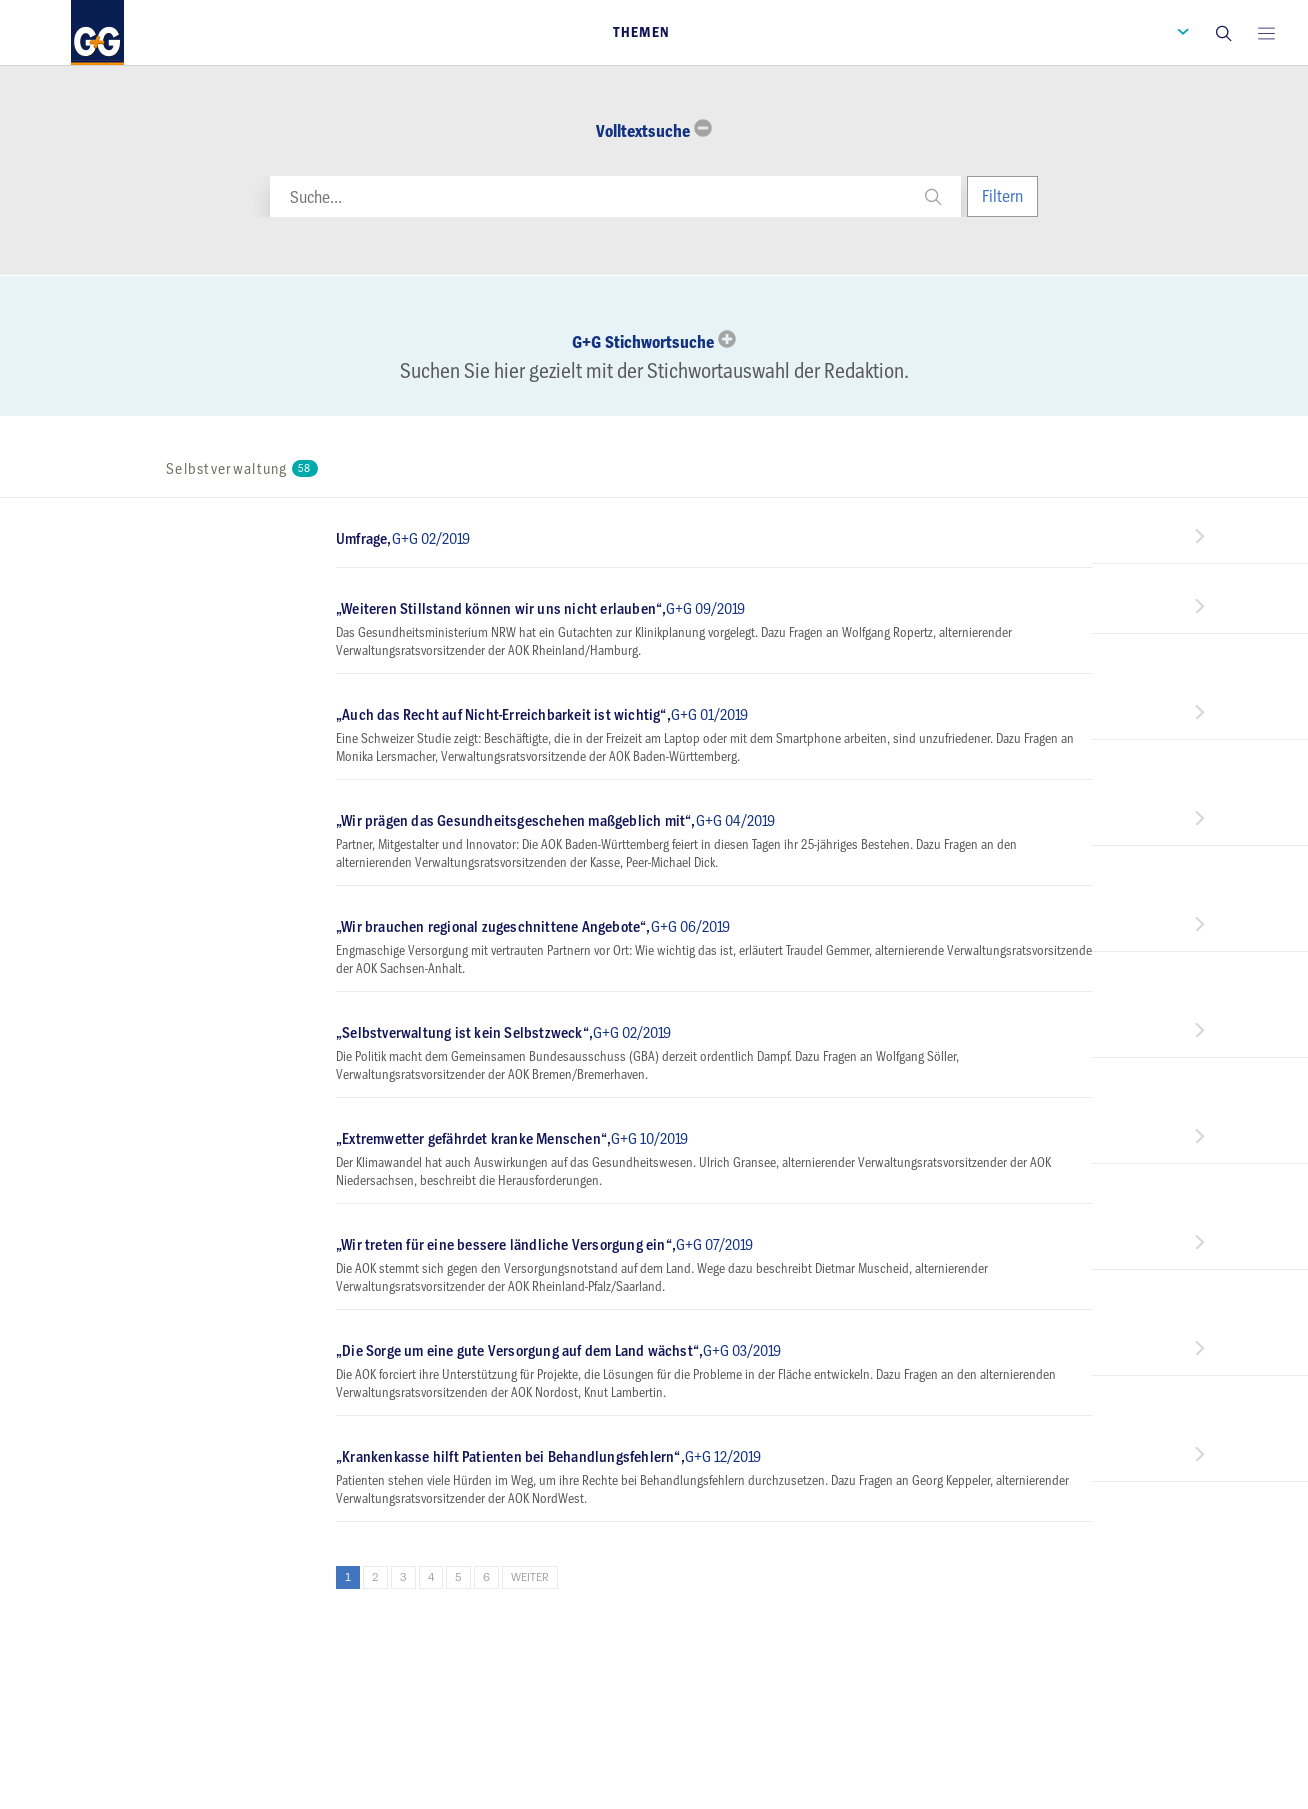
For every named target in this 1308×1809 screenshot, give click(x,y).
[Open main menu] (1266, 32)
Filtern (1002, 196)
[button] (1223, 32)
